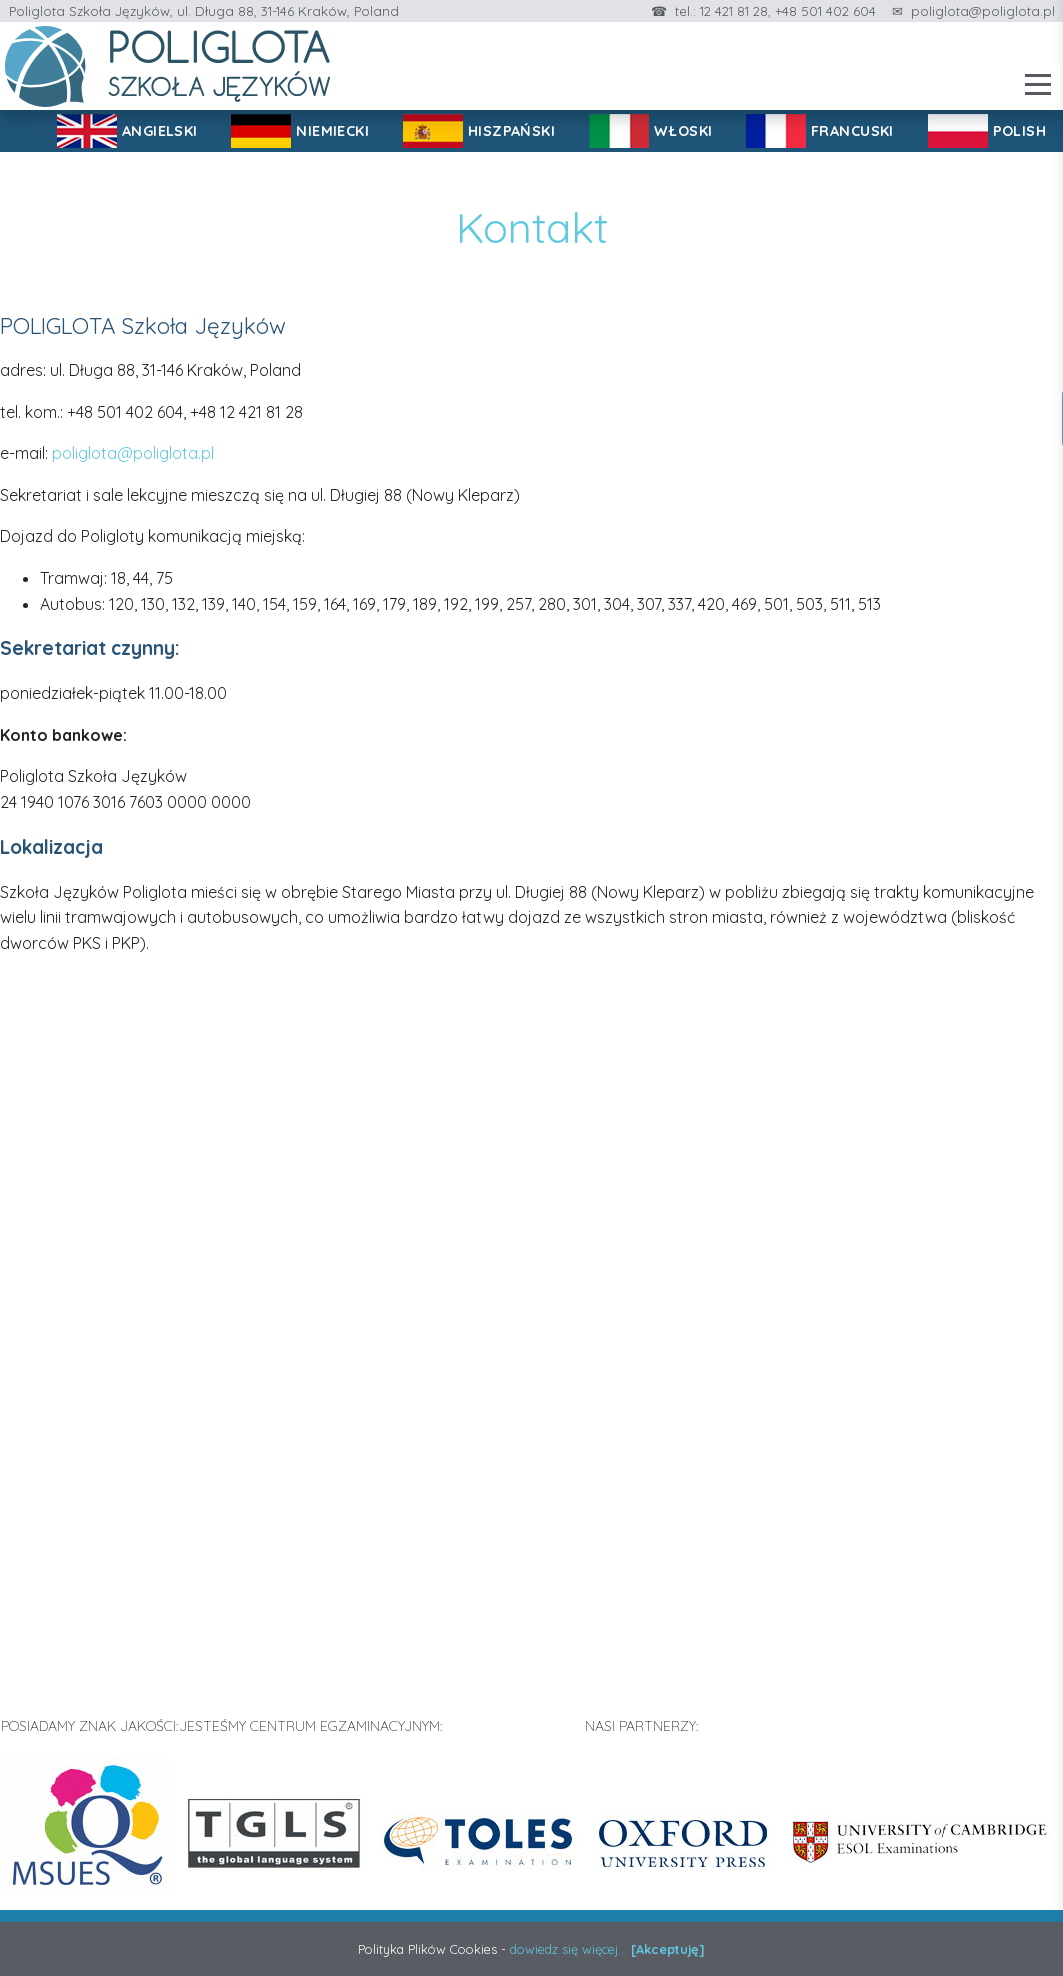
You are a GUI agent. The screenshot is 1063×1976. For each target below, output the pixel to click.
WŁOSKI (683, 131)
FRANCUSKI (852, 131)
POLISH (1020, 131)
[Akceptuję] (668, 1949)
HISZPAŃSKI (511, 131)
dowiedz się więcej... (568, 1949)
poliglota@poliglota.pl (983, 11)
